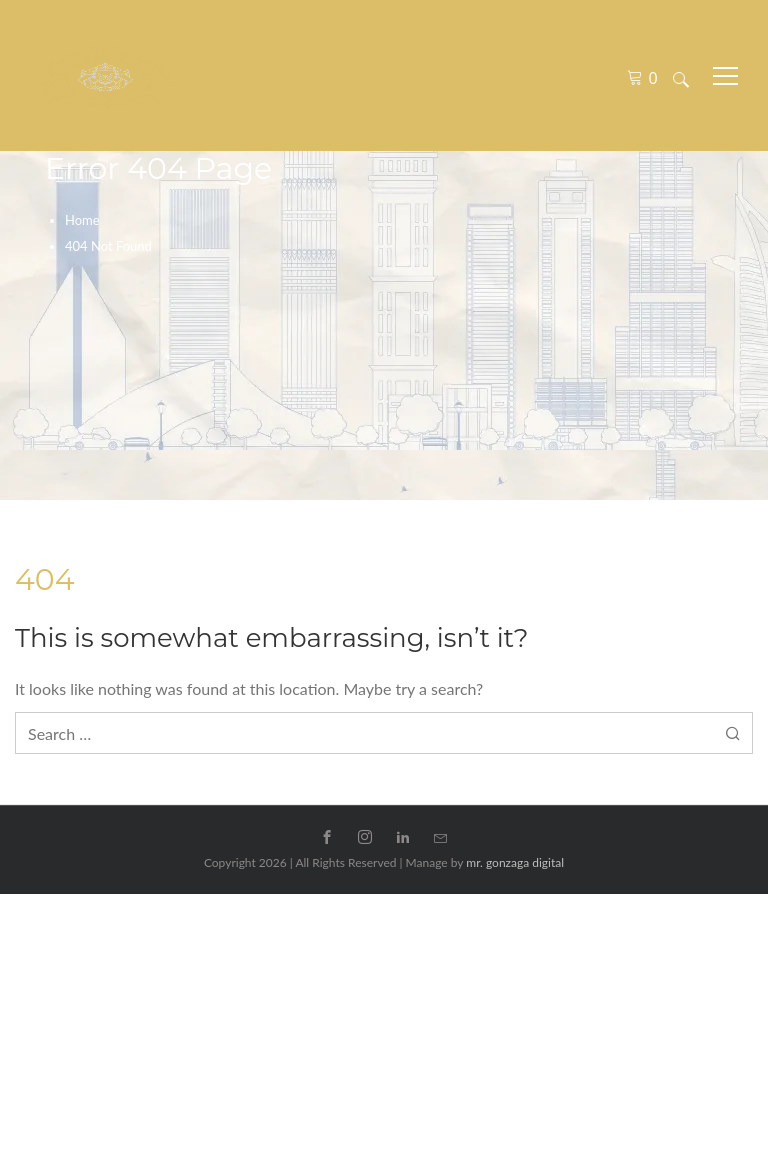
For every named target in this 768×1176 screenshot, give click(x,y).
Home (82, 220)
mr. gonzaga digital (515, 862)
